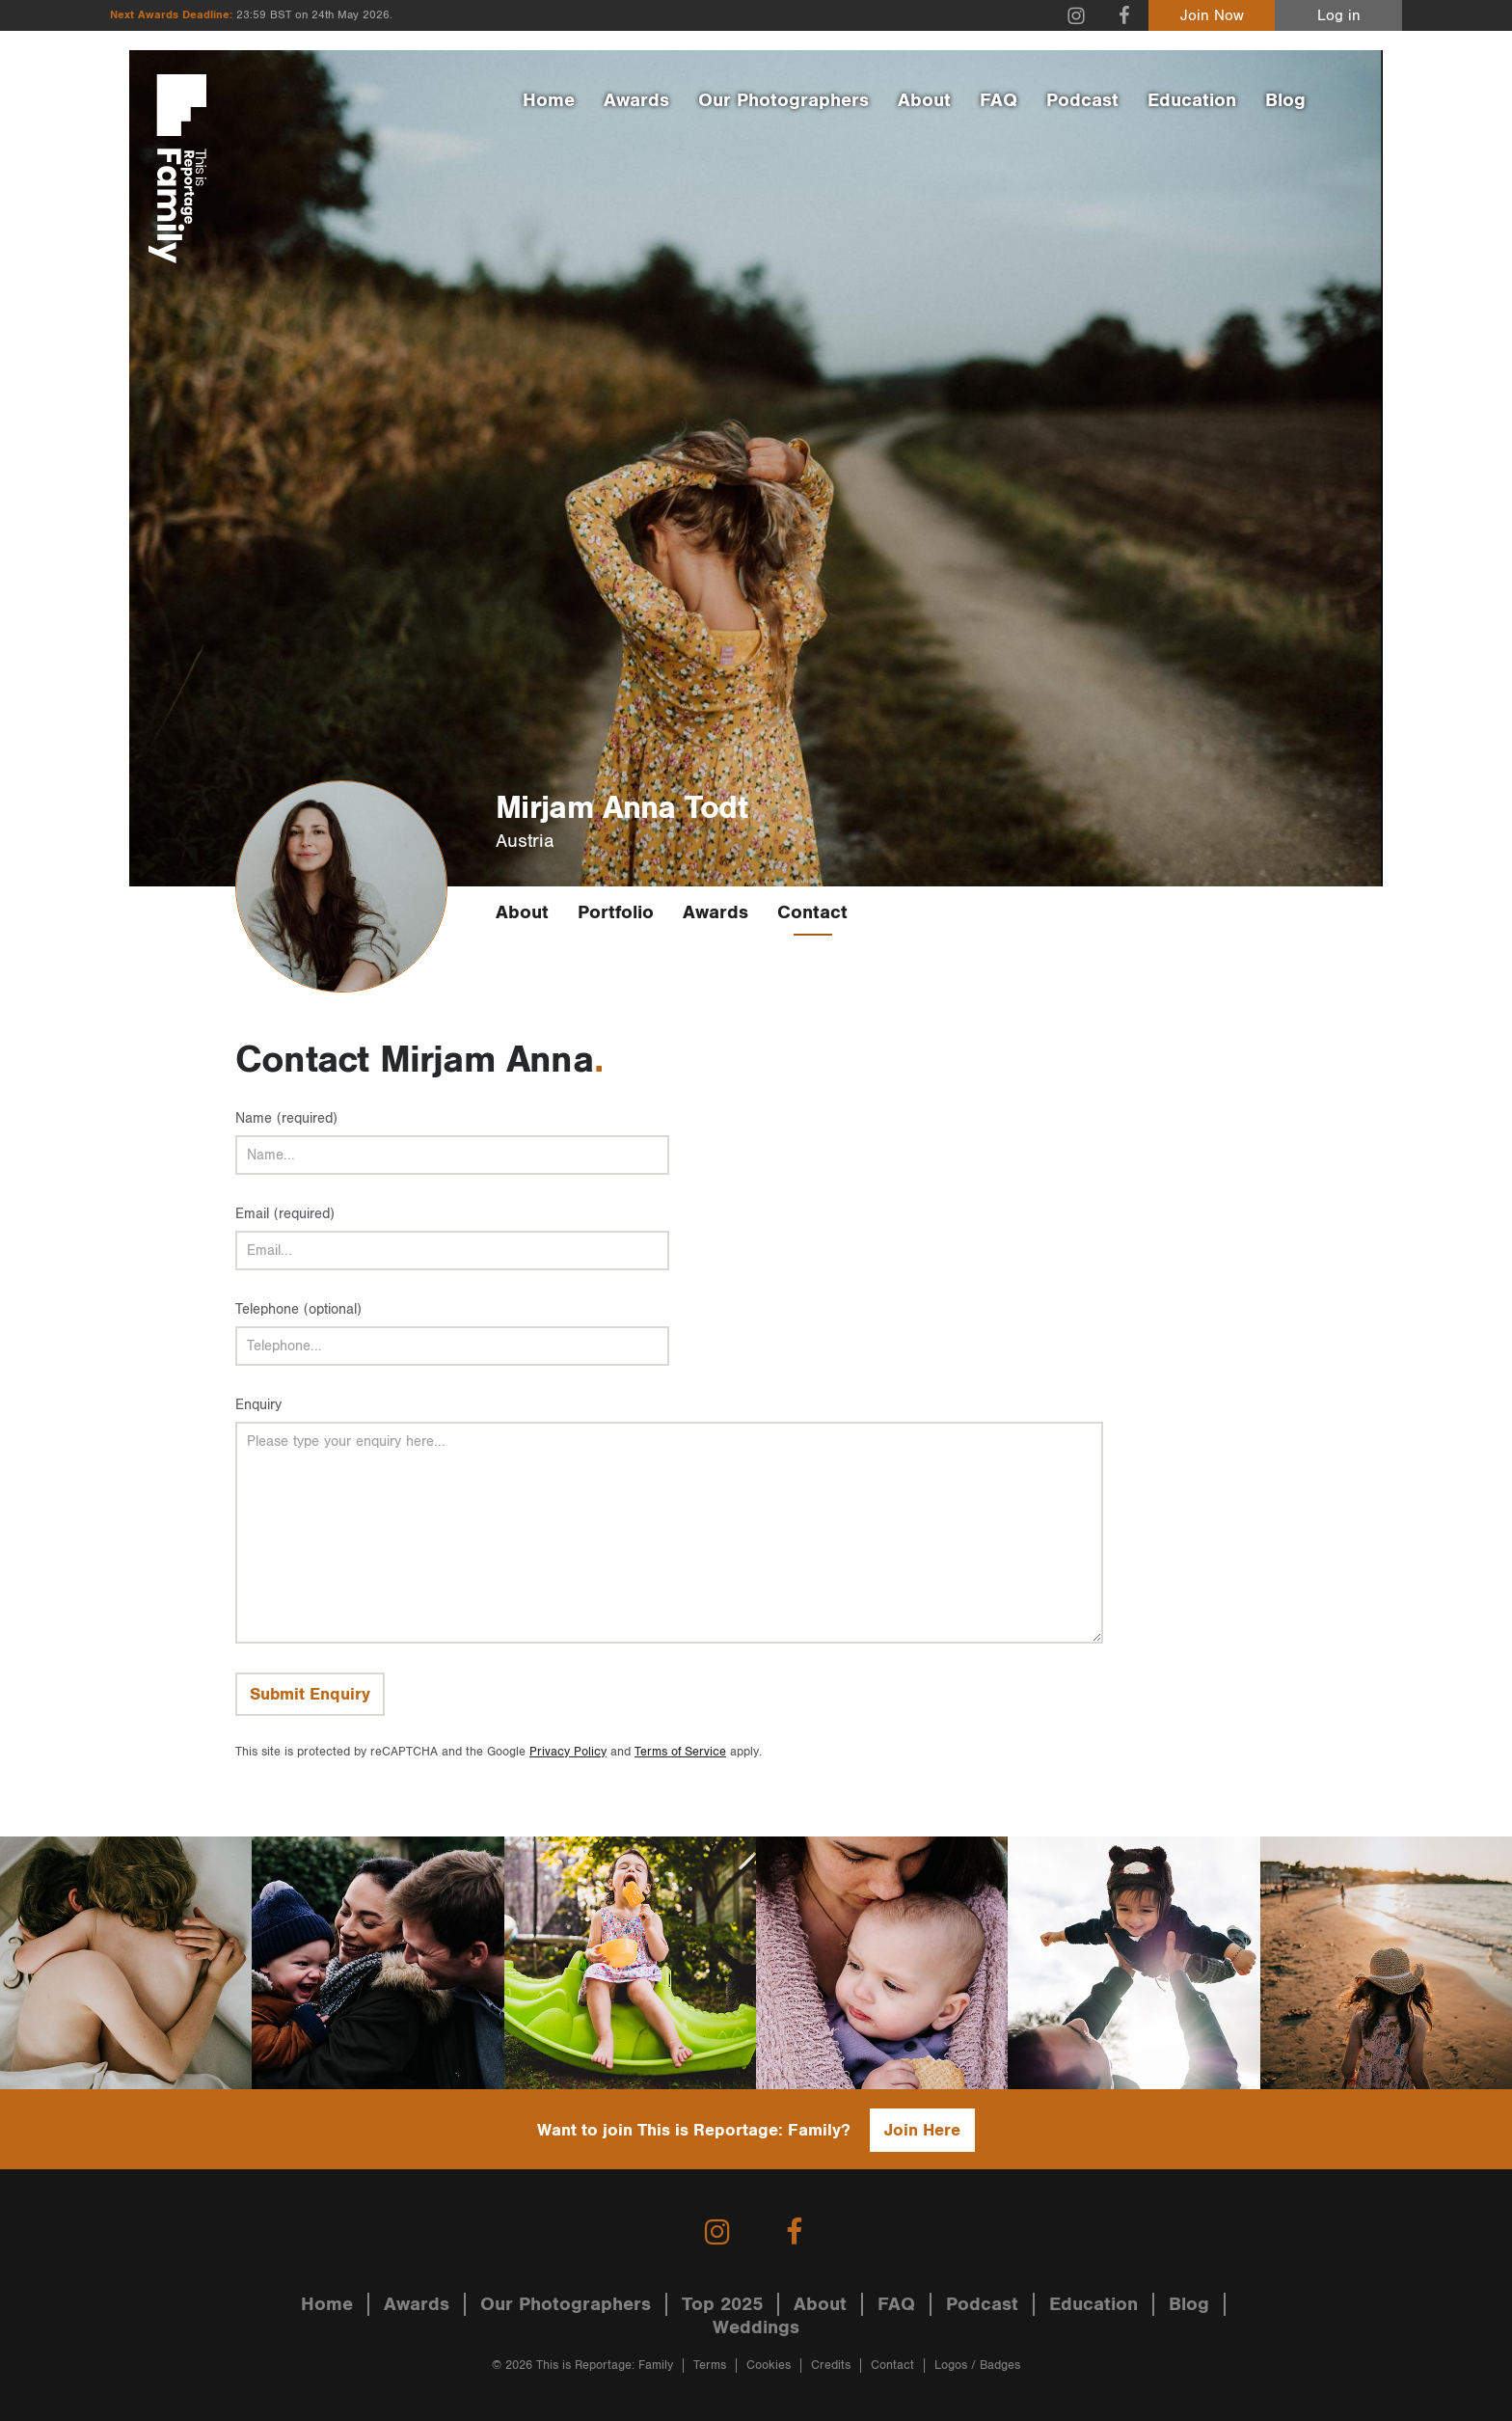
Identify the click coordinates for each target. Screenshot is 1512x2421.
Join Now (1212, 16)
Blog (1285, 100)
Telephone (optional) (298, 1309)
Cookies (768, 2365)
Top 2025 (722, 2304)
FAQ (998, 100)
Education (1192, 100)
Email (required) (285, 1214)
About (924, 100)
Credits (830, 2365)
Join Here (922, 2130)
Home (549, 100)
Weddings (756, 2327)
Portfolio (616, 912)
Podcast (1082, 100)
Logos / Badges (977, 2365)
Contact (812, 912)
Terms (709, 2365)
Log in (1339, 16)
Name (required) (286, 1118)
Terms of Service (680, 1752)
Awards (636, 100)
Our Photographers (783, 100)
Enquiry (258, 1405)
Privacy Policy (568, 1752)
